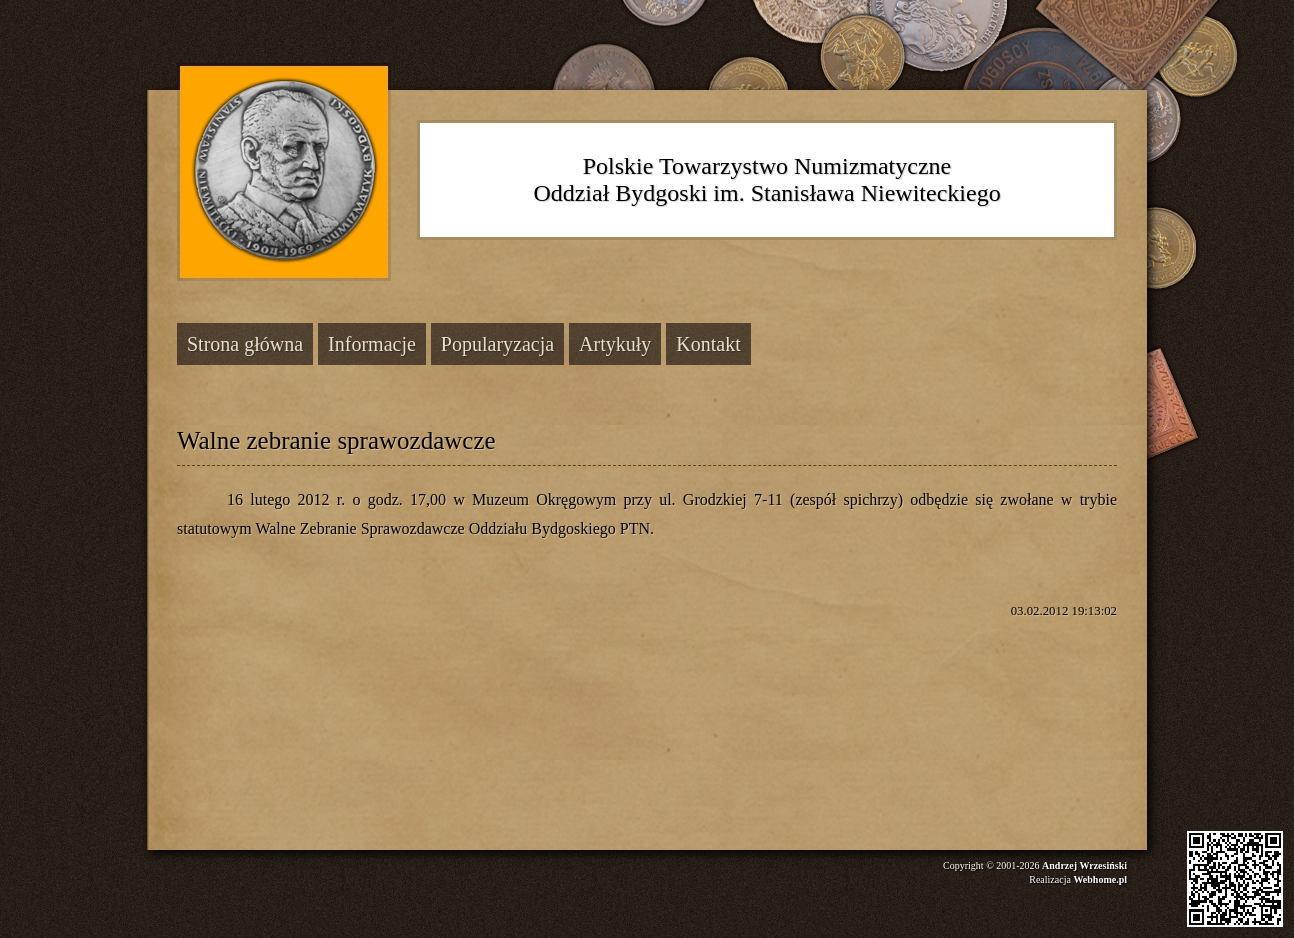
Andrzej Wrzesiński (1084, 865)
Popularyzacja (497, 344)
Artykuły (615, 344)
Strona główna (245, 344)
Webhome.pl (1100, 879)
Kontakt (708, 344)
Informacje (372, 344)
